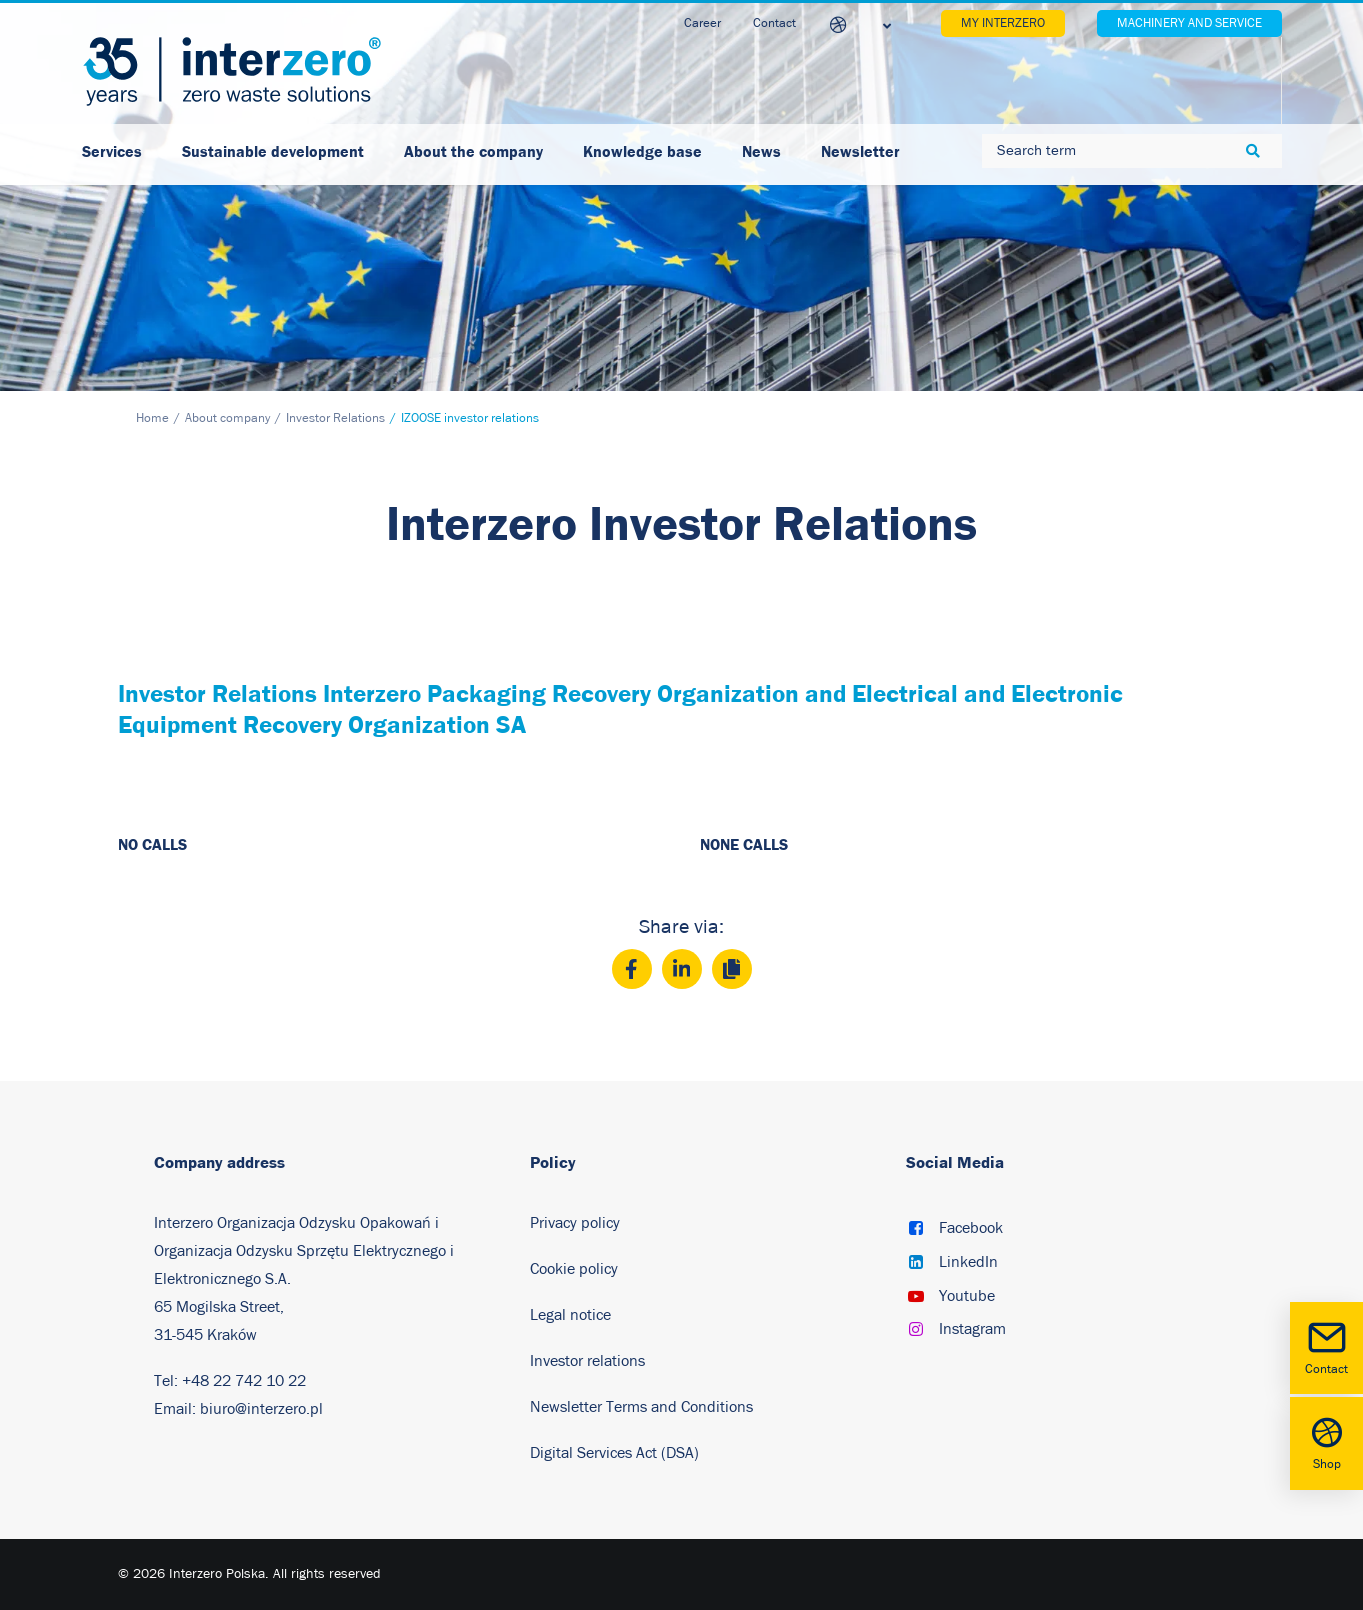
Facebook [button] (971, 1228)
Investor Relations (335, 418)
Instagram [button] (972, 1329)
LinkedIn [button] (968, 1262)
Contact (1326, 1346)
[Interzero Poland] (232, 71)
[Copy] (732, 969)
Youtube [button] (967, 1296)
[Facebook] (632, 969)
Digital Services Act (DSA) (614, 1453)
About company (227, 418)
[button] (916, 1230)
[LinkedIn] (682, 969)
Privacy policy (575, 1223)
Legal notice (570, 1315)
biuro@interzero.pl (261, 1409)
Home (152, 418)
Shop (1326, 1441)
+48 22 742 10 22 (244, 1381)
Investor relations (587, 1361)
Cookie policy (574, 1269)
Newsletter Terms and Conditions (643, 1407)
